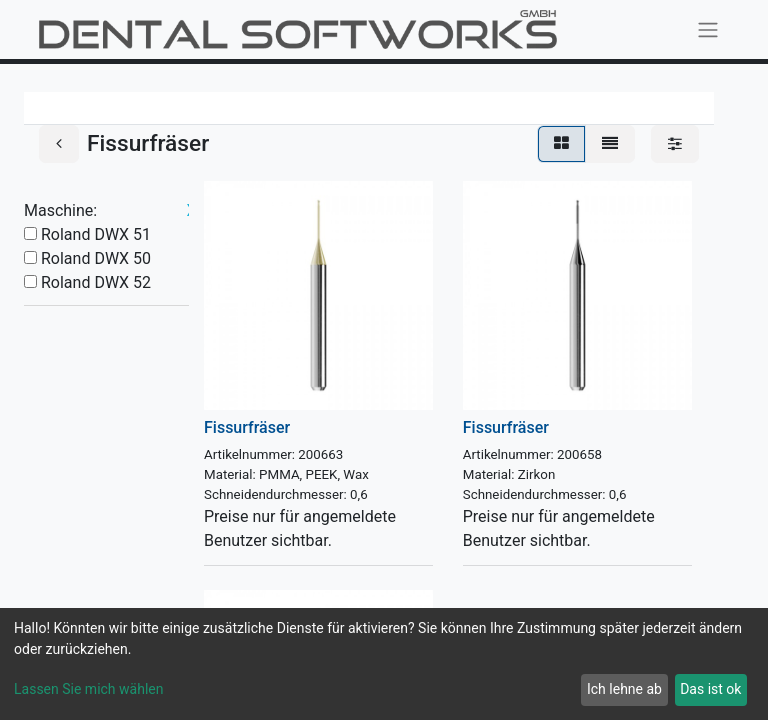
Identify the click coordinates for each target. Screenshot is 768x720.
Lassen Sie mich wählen (88, 689)
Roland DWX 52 (96, 282)
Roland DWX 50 (96, 258)
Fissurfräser (247, 427)
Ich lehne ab (624, 689)
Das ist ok (710, 689)
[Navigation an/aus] (708, 29)
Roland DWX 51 (96, 234)
